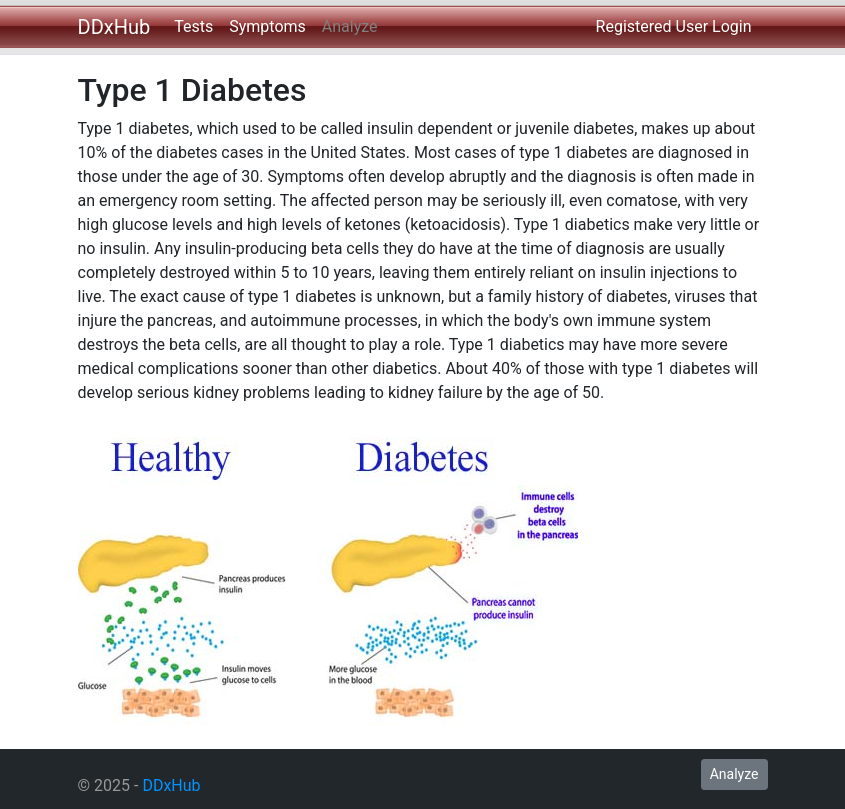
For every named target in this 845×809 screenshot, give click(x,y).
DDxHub (114, 27)
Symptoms (267, 26)
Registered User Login (674, 26)
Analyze (350, 26)
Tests (193, 26)
